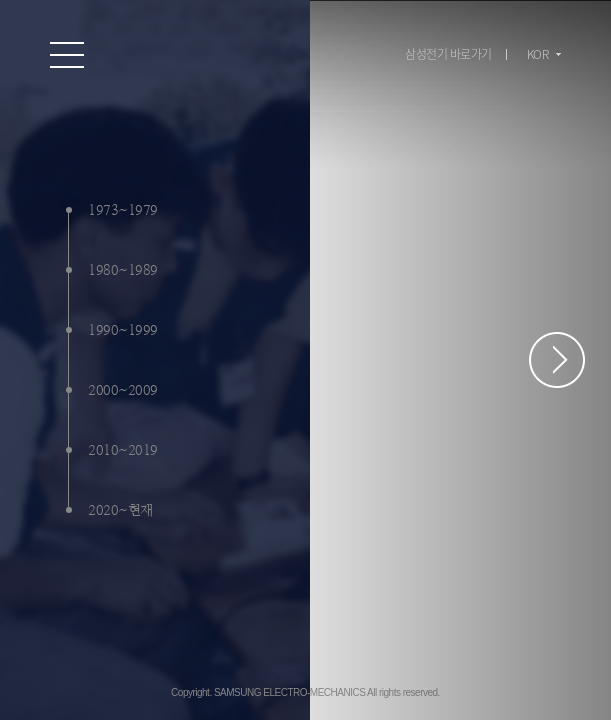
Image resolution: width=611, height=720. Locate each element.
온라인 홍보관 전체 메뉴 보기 (67, 55)
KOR (538, 54)
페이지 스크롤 (557, 360)
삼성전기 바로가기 (448, 54)
